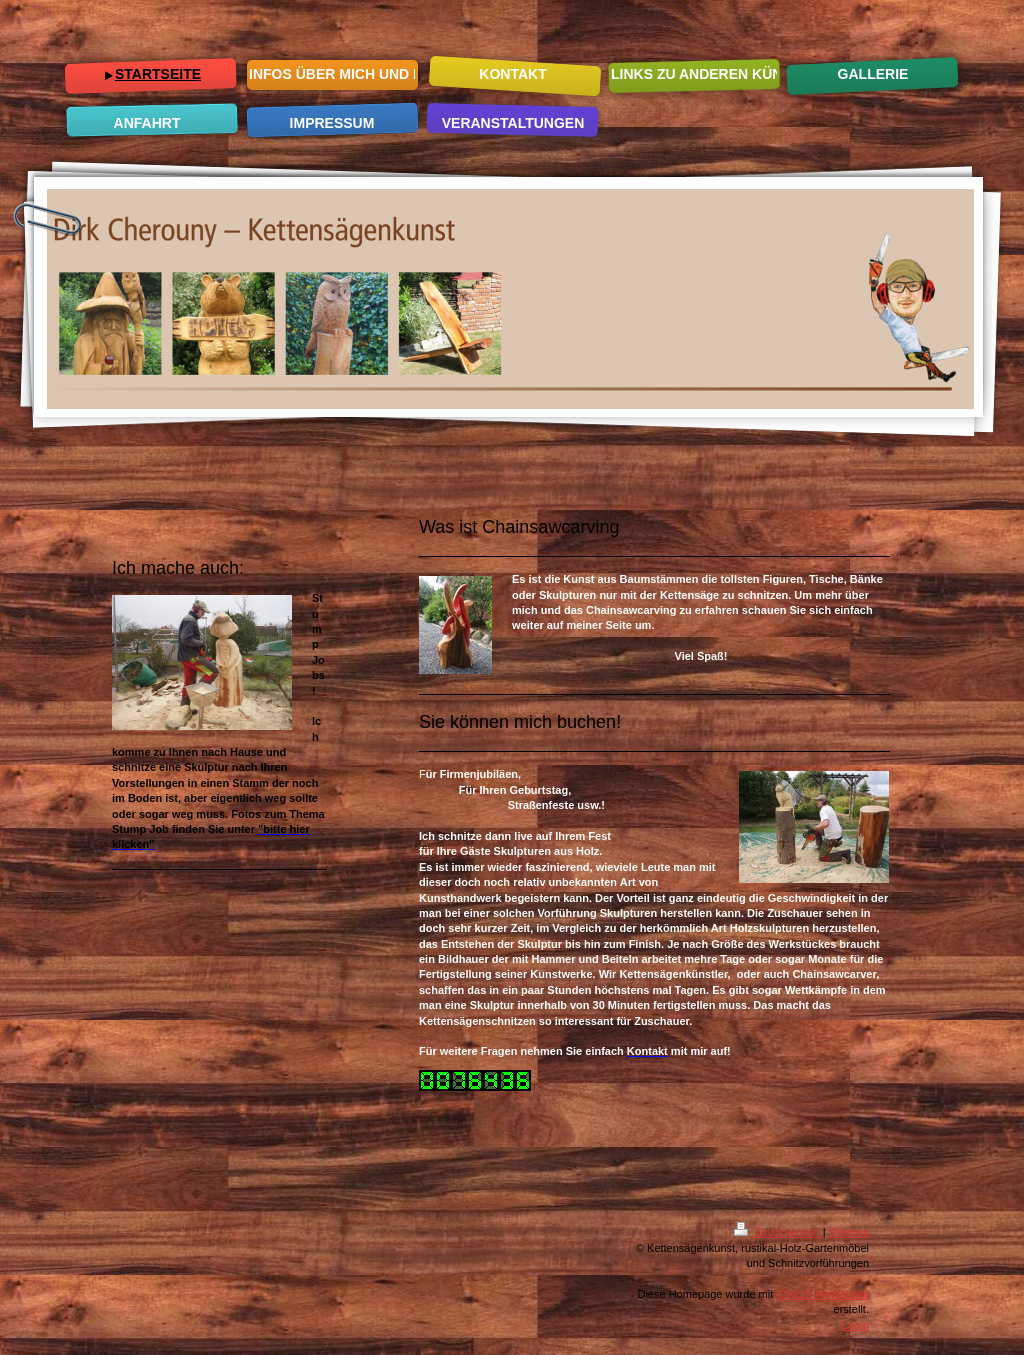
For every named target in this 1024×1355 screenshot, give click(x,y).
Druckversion (778, 1232)
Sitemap (849, 1232)
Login (855, 1325)
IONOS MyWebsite (822, 1294)
